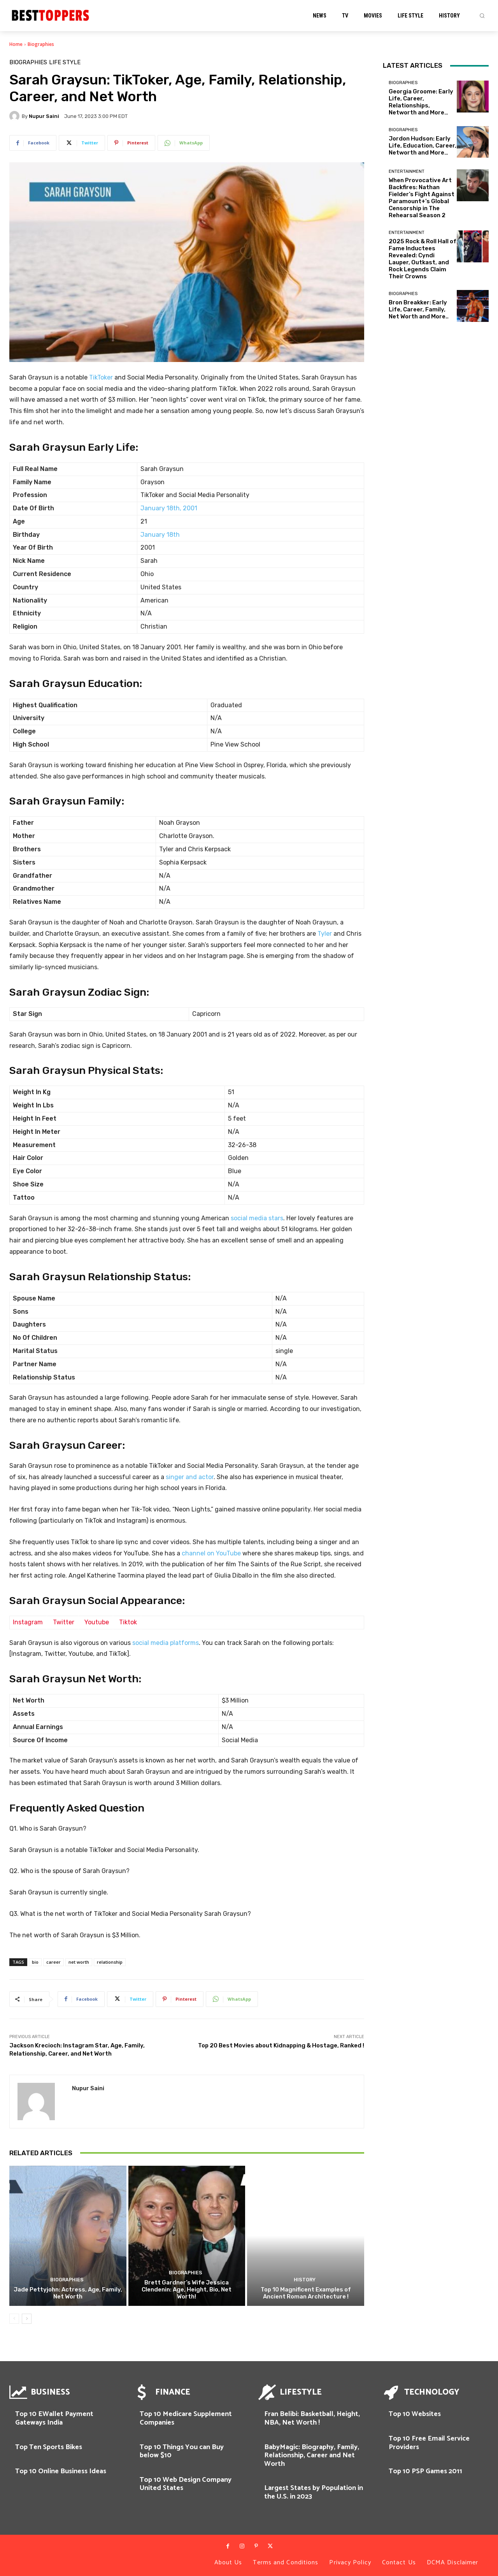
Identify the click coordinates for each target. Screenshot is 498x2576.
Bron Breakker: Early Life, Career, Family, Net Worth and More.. (419, 309)
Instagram (28, 1622)
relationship (110, 1962)
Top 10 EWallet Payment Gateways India (54, 2418)
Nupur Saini (44, 116)
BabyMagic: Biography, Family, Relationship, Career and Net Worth (311, 2455)
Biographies (41, 44)
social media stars (257, 1218)
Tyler (324, 933)
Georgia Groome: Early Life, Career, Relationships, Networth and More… (421, 102)
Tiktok (128, 1622)
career (53, 1962)
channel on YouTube (211, 1553)
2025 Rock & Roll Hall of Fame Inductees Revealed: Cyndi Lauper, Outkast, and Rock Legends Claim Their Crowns (422, 259)
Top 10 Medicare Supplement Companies (186, 2418)
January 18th (160, 534)
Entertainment (406, 171)
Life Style (65, 62)
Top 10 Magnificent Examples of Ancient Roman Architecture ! (306, 2293)
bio (35, 1962)
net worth (78, 1962)
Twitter (63, 1622)
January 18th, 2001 (168, 508)
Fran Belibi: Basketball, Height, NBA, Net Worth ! (312, 2418)
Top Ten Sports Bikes (48, 2447)
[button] (482, 15)
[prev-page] (14, 2319)
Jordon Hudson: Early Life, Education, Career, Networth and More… (422, 145)
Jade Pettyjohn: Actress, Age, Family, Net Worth (68, 2293)
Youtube (96, 1622)
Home (16, 44)
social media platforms (165, 1642)
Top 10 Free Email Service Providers (429, 2443)
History (304, 2280)
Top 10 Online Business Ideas (60, 2471)
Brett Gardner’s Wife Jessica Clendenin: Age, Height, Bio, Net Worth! (186, 2289)
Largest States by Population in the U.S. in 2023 (313, 2492)
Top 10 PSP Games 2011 (425, 2471)
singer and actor (190, 1477)
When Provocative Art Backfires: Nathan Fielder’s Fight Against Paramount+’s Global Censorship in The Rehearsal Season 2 (421, 198)
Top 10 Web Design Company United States (185, 2484)
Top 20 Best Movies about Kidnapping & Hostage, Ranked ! (281, 2045)
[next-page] (27, 2319)
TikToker (101, 377)
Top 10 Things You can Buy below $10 (182, 2451)
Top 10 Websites (415, 2414)
